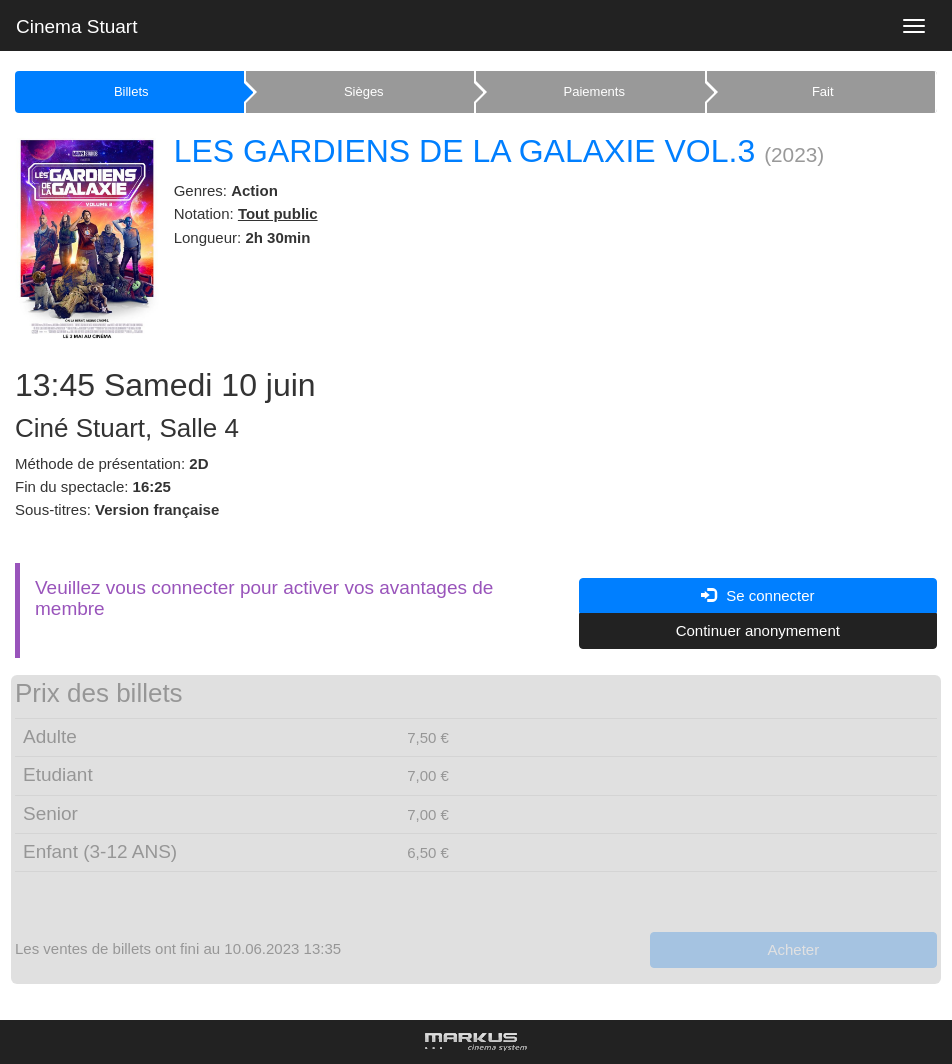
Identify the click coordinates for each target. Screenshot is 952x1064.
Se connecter (758, 595)
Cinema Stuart (76, 26)
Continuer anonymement (758, 630)
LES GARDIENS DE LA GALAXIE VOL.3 (465, 151)
